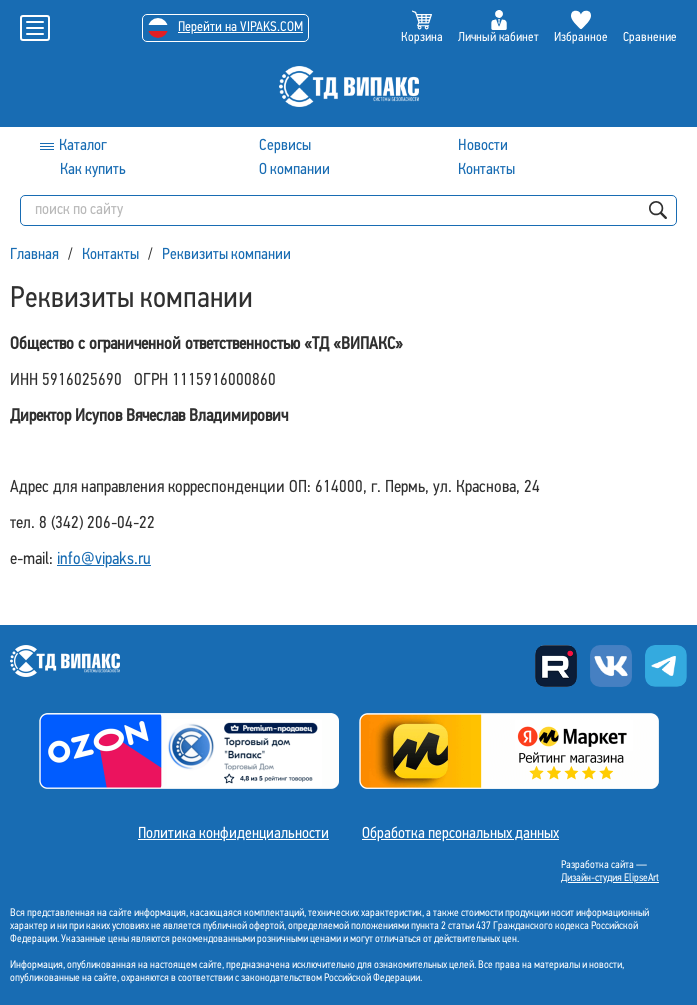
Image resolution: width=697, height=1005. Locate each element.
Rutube (556, 666)
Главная (34, 255)
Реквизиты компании (226, 255)
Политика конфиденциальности (233, 834)
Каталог (83, 146)
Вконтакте (611, 666)
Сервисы (285, 146)
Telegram (666, 666)
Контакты (486, 170)
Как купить (93, 170)
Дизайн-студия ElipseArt (610, 878)
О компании (294, 170)
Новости (483, 146)
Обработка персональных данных (460, 834)
